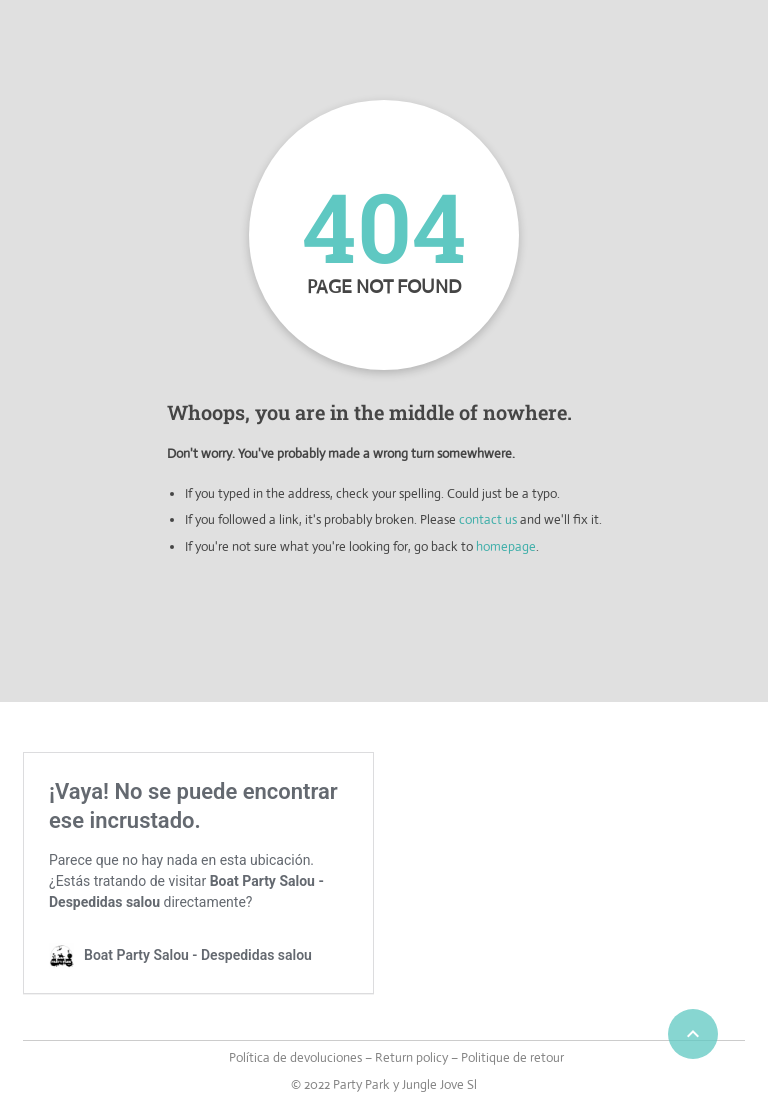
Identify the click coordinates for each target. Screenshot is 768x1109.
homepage (506, 546)
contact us (488, 519)
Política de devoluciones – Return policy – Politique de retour (396, 1057)
